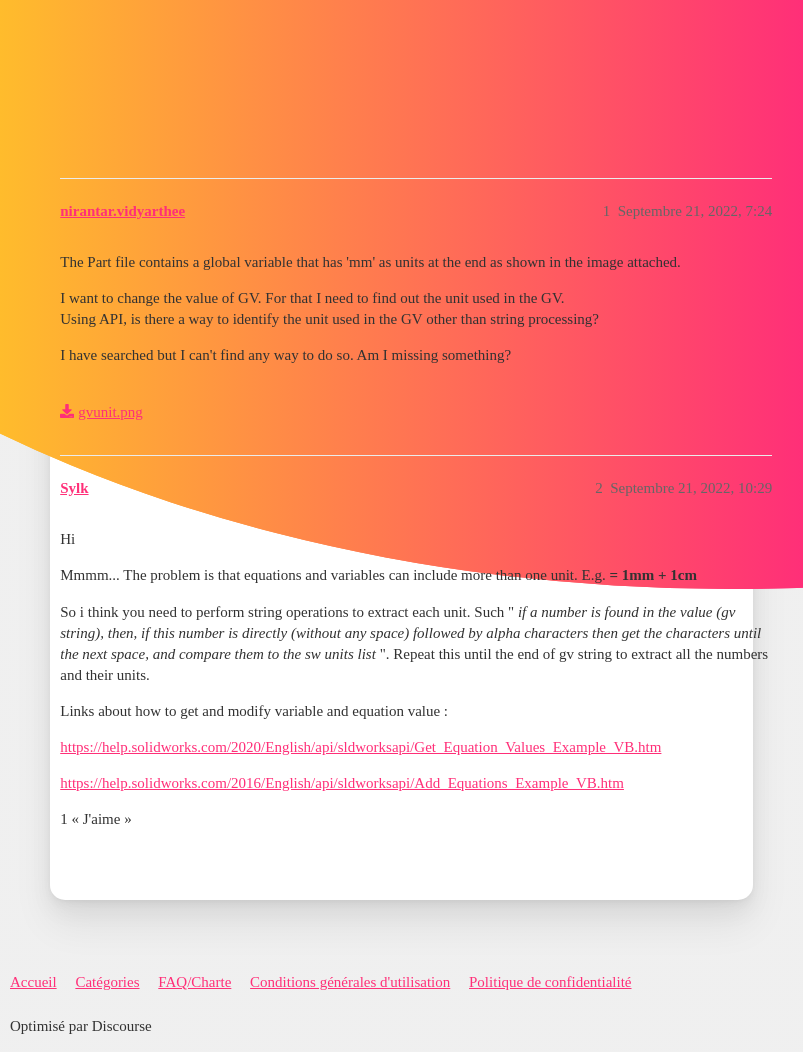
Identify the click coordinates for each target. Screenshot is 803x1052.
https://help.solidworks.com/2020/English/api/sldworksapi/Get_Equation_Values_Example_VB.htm (360, 747)
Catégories (107, 982)
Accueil (33, 982)
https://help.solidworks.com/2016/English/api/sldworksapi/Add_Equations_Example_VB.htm (342, 783)
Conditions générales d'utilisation (350, 982)
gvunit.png (110, 412)
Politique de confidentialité (550, 982)
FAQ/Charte (194, 982)
